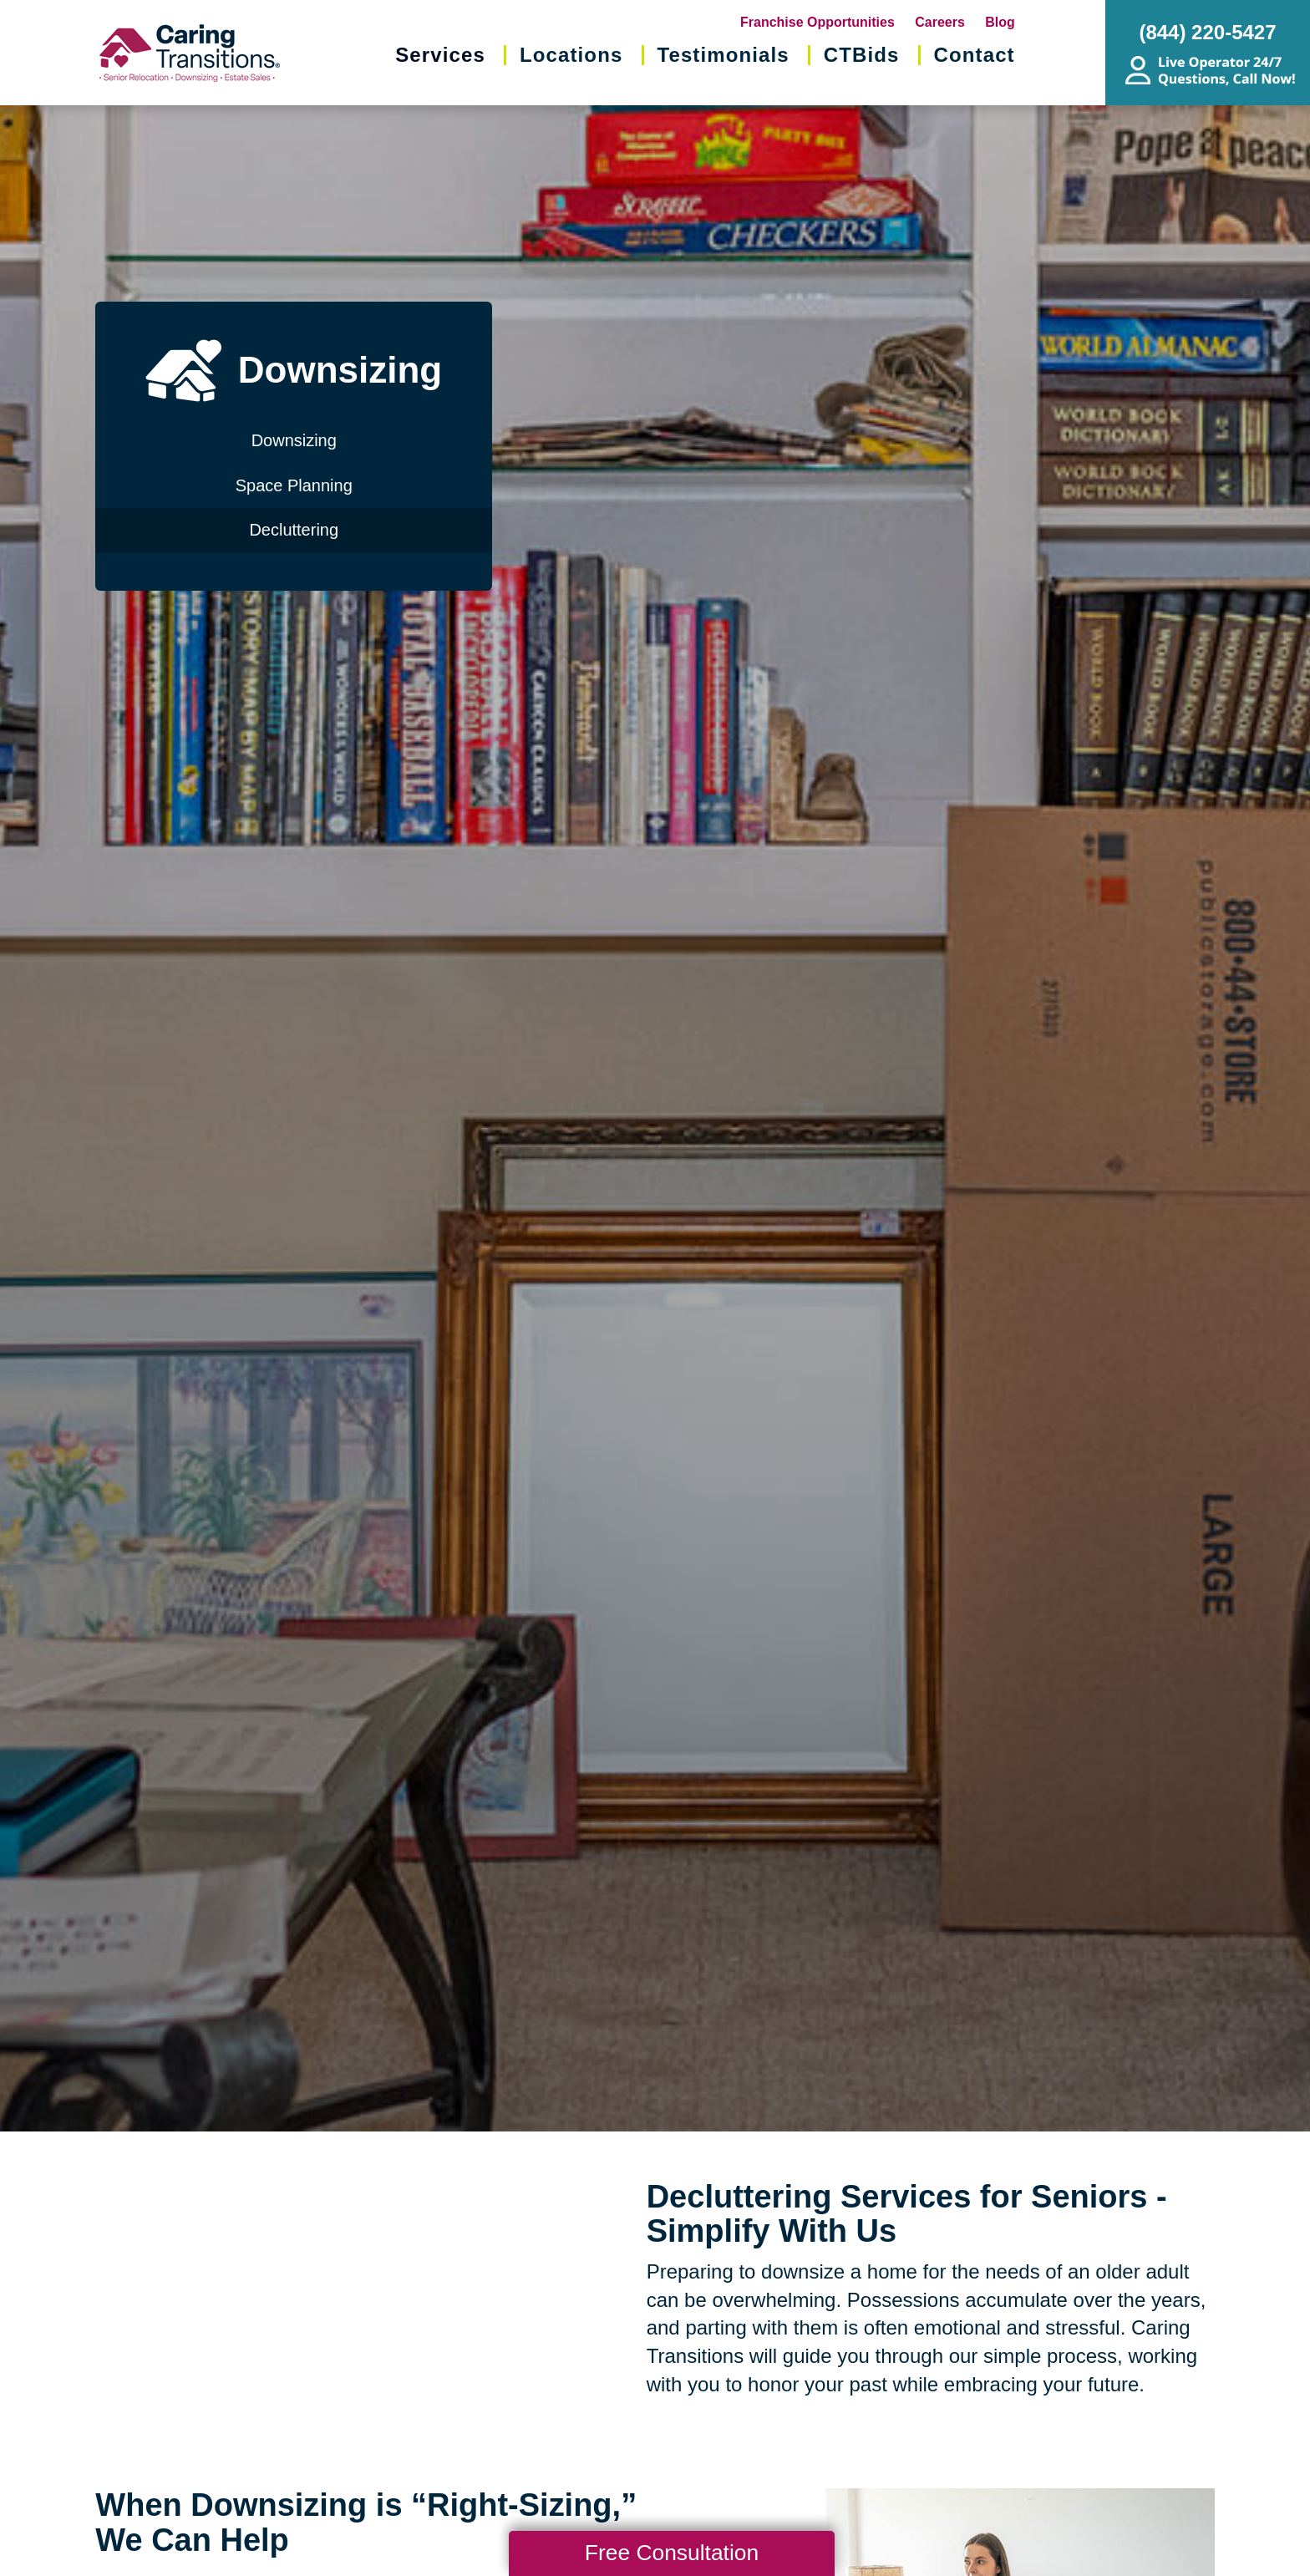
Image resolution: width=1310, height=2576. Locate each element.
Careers (940, 22)
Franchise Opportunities (817, 22)
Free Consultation (672, 2552)
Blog (1000, 22)
